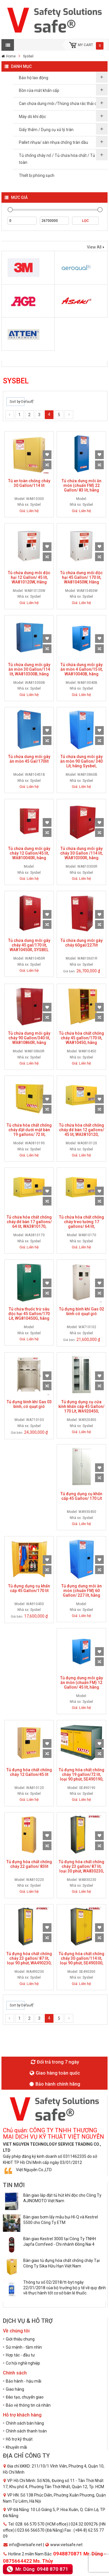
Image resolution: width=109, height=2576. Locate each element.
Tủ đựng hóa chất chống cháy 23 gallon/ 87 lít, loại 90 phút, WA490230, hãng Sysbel (29, 1960)
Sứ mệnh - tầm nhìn (24, 2347)
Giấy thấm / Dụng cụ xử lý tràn (46, 129)
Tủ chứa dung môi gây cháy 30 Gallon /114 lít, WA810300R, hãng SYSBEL (81, 855)
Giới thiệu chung (20, 2339)
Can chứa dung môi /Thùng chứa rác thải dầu (60, 103)
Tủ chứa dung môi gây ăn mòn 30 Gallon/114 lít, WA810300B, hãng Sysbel (29, 671)
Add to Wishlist (47, 454)
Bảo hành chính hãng (54, 2084)
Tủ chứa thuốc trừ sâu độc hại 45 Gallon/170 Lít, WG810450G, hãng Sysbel (29, 1316)
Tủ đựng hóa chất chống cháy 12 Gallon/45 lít (29, 1772)
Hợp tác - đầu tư (20, 2355)
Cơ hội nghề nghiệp (23, 2363)
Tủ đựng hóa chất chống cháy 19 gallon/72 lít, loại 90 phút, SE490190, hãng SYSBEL (81, 1777)
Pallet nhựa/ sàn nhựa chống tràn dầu (53, 142)
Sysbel (28, 56)
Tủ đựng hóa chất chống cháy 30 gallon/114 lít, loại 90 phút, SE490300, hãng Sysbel (81, 1960)
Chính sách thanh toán (26, 2431)
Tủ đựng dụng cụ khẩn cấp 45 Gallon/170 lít (29, 1588)
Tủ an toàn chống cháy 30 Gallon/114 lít (29, 483)
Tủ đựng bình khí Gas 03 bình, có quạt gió (29, 1404)
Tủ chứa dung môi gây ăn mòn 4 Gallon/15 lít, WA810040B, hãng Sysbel (81, 671)
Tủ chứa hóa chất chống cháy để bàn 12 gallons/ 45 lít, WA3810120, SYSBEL (81, 1132)
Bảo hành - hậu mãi (23, 2381)
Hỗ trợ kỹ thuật (19, 2439)
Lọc (85, 221)
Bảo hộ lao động (33, 77)
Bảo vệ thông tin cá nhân (28, 2405)
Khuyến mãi (16, 2447)
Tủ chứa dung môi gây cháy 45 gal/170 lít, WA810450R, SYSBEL (29, 945)
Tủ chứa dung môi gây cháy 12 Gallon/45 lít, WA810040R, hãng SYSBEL (29, 855)
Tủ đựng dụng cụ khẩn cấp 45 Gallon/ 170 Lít (81, 1496)
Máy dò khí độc (32, 116)
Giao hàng (15, 2389)
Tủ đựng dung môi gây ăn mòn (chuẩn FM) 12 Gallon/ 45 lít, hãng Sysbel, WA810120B (81, 1685)
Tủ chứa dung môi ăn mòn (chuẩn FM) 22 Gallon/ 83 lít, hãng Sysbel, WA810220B (81, 487)
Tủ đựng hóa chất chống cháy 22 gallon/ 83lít (29, 1864)
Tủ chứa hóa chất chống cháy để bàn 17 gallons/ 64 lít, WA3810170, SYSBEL (29, 1224)
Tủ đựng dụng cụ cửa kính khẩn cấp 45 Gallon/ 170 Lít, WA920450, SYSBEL (81, 1409)
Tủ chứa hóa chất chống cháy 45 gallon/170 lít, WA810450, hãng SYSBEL (81, 1040)
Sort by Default (15, 402)
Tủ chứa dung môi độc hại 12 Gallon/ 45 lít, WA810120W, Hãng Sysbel (29, 579)
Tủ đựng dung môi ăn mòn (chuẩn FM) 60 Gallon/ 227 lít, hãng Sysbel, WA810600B (81, 1593)
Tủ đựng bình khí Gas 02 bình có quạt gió (81, 1311)
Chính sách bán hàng (25, 2423)
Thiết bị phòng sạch (36, 175)
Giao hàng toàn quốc (55, 2073)
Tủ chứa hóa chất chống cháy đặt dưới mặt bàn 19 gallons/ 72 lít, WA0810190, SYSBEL (29, 1132)
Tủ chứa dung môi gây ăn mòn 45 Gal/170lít (29, 759)
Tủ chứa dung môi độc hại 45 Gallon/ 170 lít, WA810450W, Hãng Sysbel (81, 579)
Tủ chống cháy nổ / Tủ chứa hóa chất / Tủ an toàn (60, 159)
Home (11, 56)
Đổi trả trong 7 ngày (55, 2062)
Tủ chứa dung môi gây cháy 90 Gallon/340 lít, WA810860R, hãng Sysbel (29, 1040)
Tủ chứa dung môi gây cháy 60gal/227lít (81, 942)
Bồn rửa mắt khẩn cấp (39, 90)
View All (94, 247)
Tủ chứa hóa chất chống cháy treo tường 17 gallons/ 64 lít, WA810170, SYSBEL (81, 1224)
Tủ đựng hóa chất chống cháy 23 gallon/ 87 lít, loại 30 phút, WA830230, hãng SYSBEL (81, 1868)
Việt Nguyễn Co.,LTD (34, 2169)
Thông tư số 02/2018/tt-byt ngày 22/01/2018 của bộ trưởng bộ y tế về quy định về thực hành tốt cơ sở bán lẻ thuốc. (64, 2287)
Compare (47, 465)
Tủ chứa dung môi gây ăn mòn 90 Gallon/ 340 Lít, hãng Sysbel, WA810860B (81, 763)
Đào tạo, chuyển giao (25, 2397)
